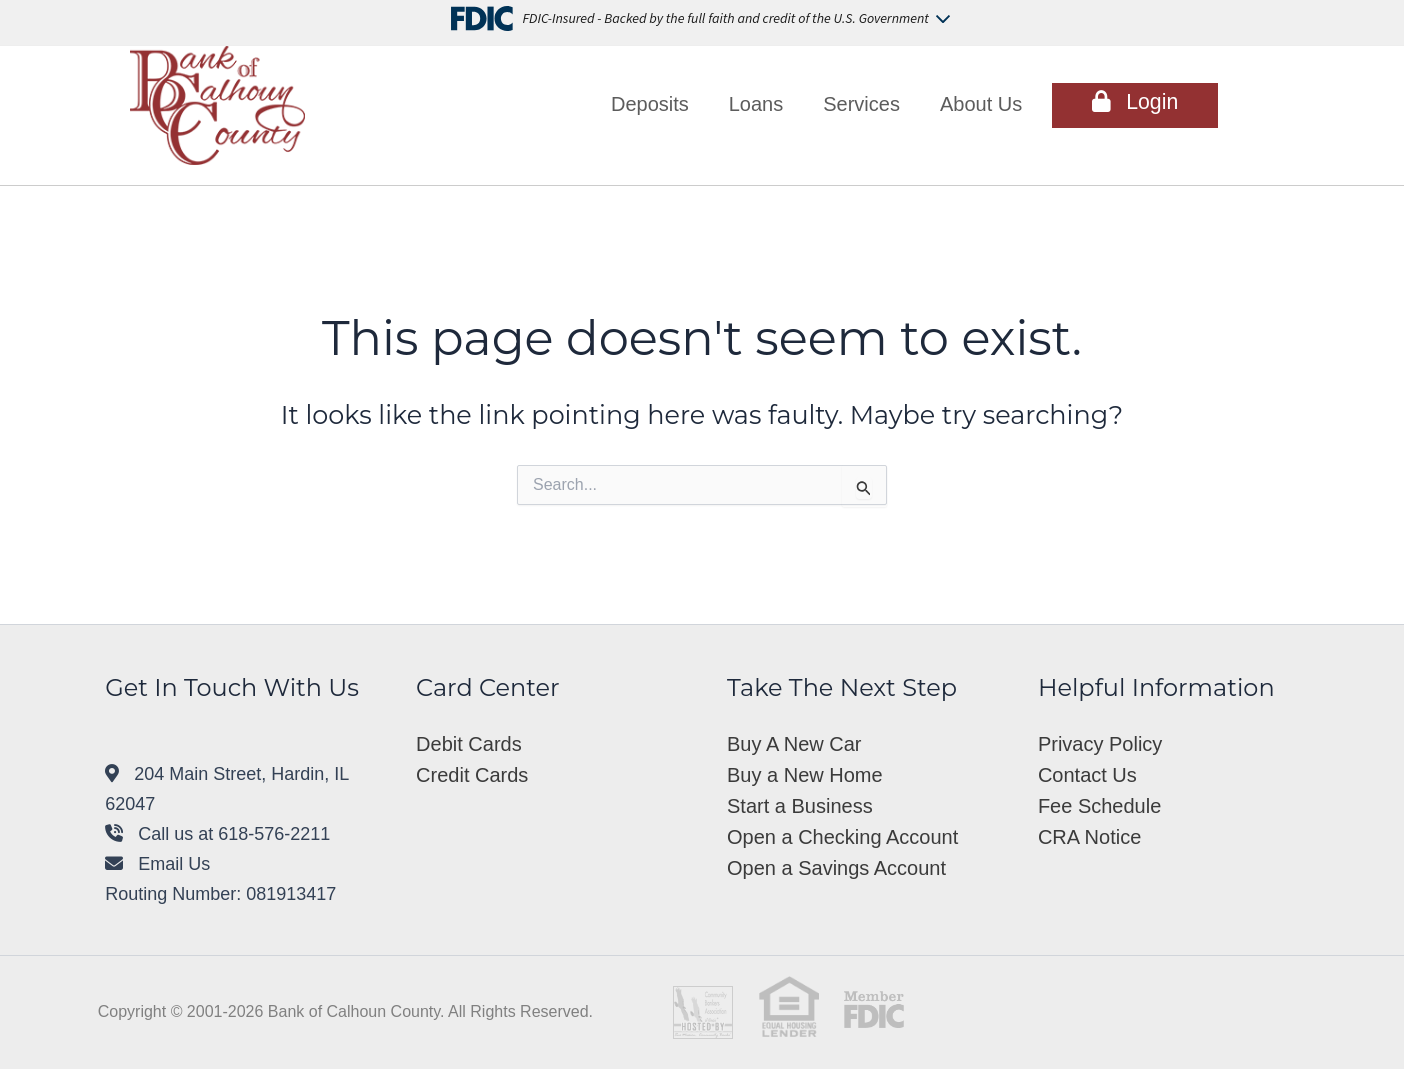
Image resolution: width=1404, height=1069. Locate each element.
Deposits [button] (650, 104)
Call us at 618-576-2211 (217, 834)
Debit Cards (469, 744)
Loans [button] (756, 104)
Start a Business (800, 806)
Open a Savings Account (836, 868)
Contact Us (1087, 775)
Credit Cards (472, 775)
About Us (981, 104)
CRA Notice (1089, 837)
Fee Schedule (1099, 806)
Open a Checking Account (842, 837)
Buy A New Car (794, 744)
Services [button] (861, 104)
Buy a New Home (805, 775)
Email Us (157, 864)
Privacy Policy (1100, 744)
